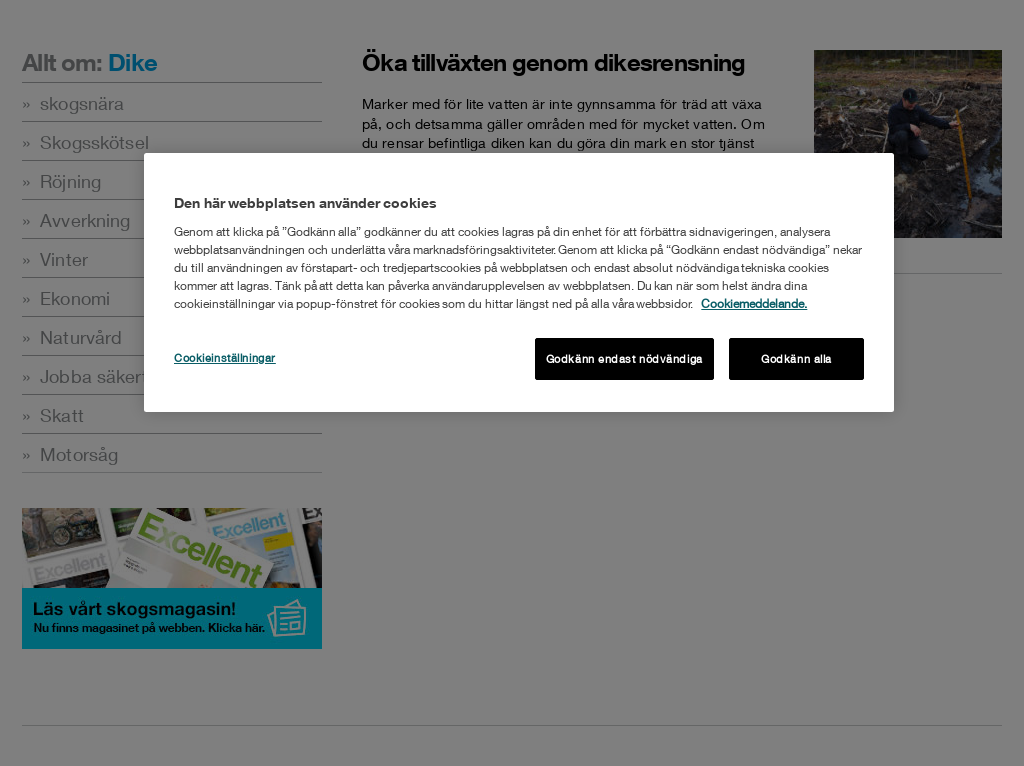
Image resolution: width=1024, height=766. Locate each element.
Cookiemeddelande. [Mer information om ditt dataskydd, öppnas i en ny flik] (754, 303)
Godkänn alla (796, 358)
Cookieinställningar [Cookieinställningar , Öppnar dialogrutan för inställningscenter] (225, 357)
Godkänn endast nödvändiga (624, 358)
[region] (519, 282)
